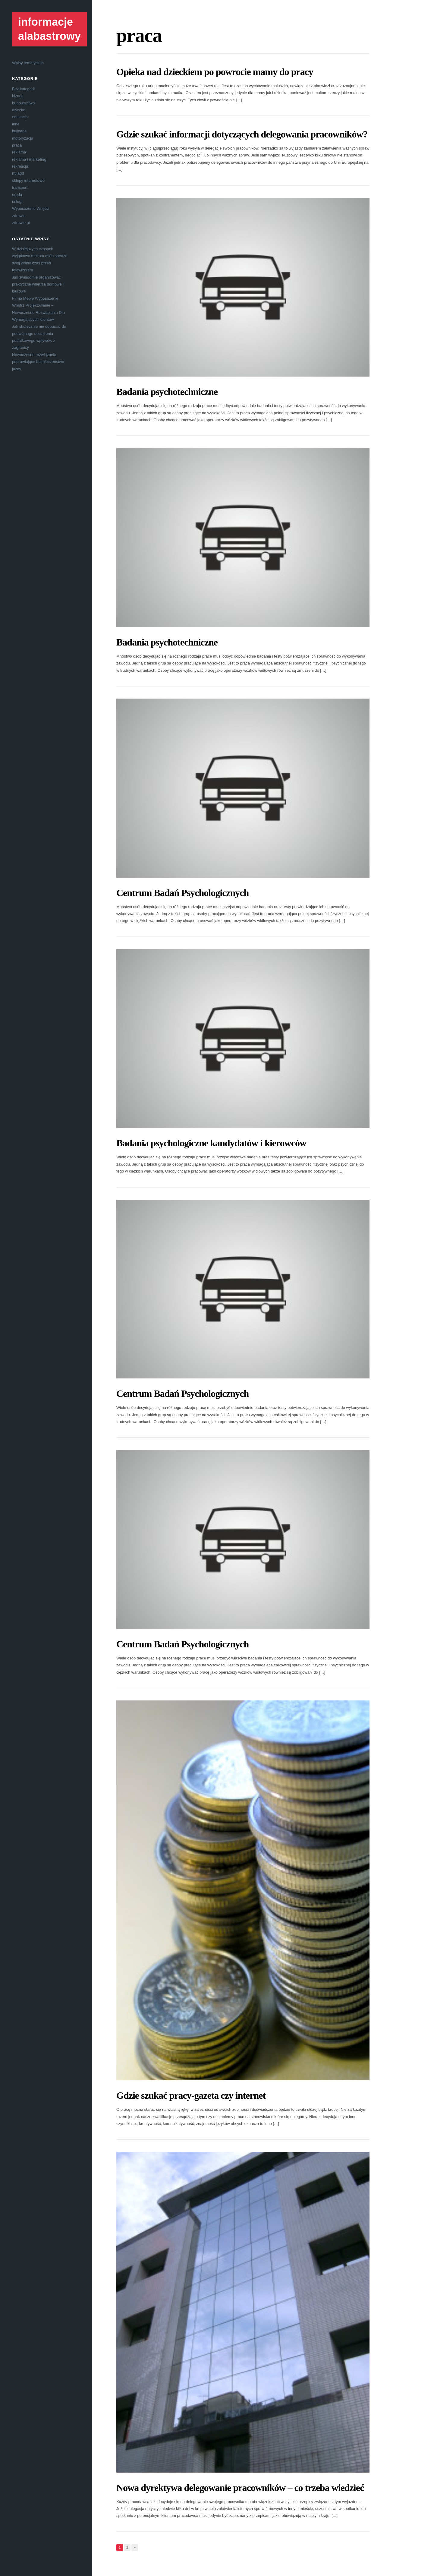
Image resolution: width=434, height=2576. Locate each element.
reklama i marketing (29, 159)
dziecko (18, 110)
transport (19, 187)
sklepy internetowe (28, 180)
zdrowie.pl (21, 222)
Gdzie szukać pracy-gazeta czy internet (191, 2095)
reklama (19, 152)
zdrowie (19, 215)
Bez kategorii (23, 89)
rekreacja (20, 166)
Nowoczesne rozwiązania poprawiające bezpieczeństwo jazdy (38, 361)
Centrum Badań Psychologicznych (182, 892)
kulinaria (19, 131)
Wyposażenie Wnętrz (30, 208)
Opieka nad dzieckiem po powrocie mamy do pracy (214, 71)
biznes (18, 95)
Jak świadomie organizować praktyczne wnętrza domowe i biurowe (38, 284)
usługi (17, 201)
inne (16, 124)
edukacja (20, 117)
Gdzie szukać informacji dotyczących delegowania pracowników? (241, 134)
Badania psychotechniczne (167, 391)
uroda (17, 194)
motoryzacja (22, 138)
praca (17, 145)
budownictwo (23, 103)
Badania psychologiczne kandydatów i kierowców (211, 1143)
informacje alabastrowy (49, 29)
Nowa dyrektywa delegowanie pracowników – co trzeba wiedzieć (240, 2487)
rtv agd (18, 173)
